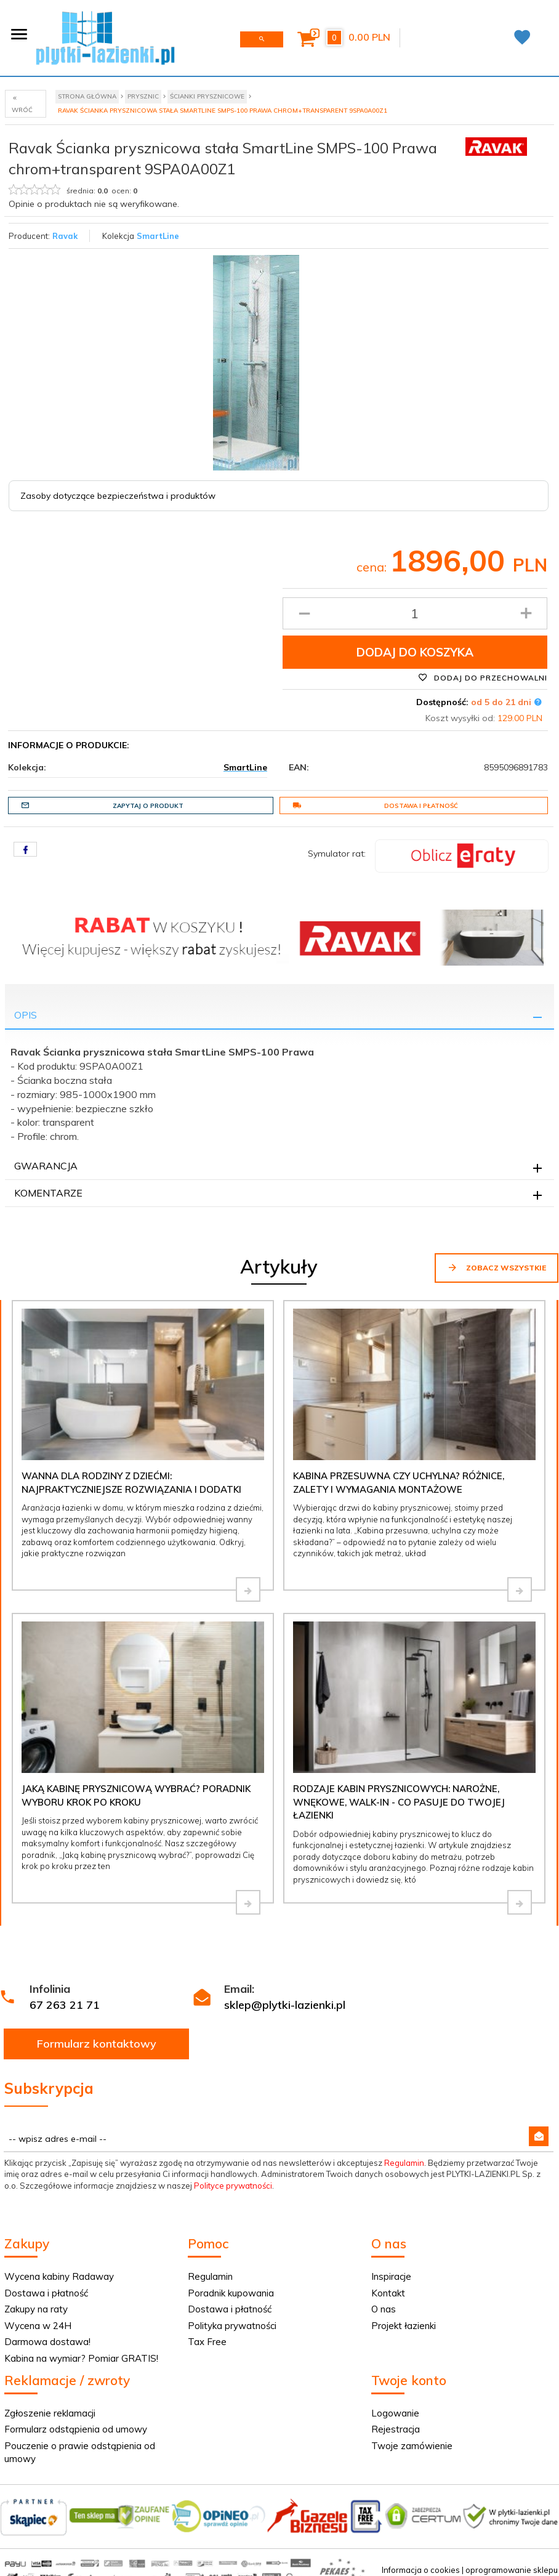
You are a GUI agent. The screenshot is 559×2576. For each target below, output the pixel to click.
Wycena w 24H (37, 2326)
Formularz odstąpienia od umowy (75, 2429)
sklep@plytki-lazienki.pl (284, 2005)
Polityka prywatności (232, 2326)
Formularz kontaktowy (96, 2044)
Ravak (65, 236)
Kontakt (388, 2293)
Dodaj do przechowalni (482, 677)
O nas (383, 2309)
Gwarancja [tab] (46, 1166)
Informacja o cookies (421, 2570)
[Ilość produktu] (415, 613)
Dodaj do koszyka (414, 652)
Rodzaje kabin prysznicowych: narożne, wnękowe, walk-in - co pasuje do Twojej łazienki (399, 1802)
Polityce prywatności (233, 2185)
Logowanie (395, 2413)
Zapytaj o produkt (102, 805)
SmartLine (158, 236)
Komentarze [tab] (48, 1193)
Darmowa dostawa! (47, 2342)
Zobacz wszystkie (496, 1267)
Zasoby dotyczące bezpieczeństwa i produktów (117, 495)
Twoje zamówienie (411, 2446)
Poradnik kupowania (231, 2293)
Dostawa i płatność (375, 805)
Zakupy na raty (36, 2309)
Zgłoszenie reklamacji (49, 2413)
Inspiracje (391, 2276)
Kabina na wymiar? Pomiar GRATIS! (81, 2358)
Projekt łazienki (403, 2326)
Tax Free (207, 2342)
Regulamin (404, 2163)
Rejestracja (395, 2429)
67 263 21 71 (65, 2005)
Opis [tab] (25, 1015)
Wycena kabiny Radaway (59, 2276)
